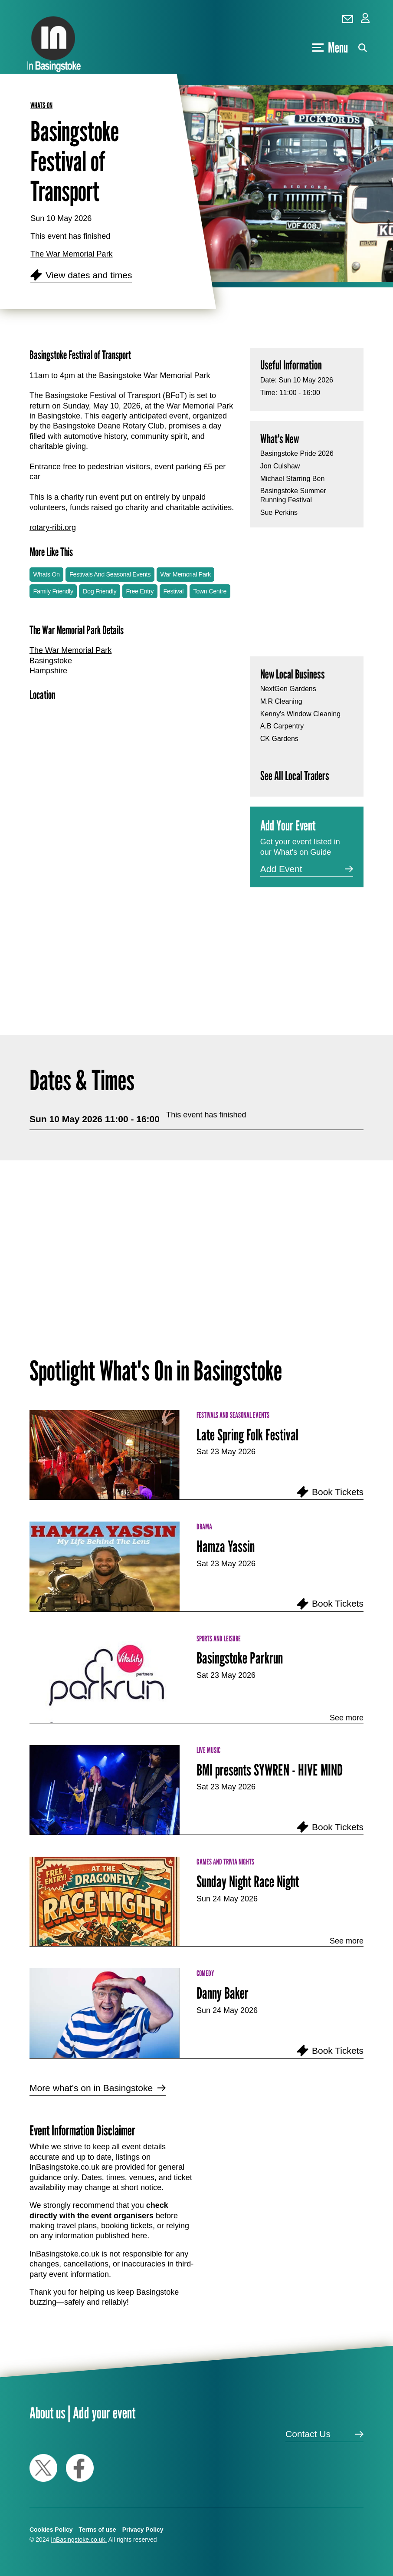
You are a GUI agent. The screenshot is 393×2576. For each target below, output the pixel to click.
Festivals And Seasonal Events (110, 574)
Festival (173, 591)
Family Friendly (53, 591)
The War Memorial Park (71, 254)
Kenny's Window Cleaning (300, 714)
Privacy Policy (143, 2529)
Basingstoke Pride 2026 (297, 453)
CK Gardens (279, 738)
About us (47, 2412)
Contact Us (308, 2434)
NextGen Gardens (288, 688)
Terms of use (97, 2529)
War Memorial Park (185, 574)
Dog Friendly (99, 591)
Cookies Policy (51, 2529)
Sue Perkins (279, 512)
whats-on (41, 105)
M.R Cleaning (281, 701)
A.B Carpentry (282, 726)
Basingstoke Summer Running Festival (293, 495)
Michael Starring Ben (292, 478)
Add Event (281, 869)
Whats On (46, 574)
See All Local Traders (294, 775)
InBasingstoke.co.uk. (79, 2539)
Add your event (104, 2412)
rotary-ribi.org (52, 527)
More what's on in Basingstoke (91, 2088)
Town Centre (209, 591)
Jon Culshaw (280, 466)
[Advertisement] (132, 919)
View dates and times (89, 275)
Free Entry (140, 591)
